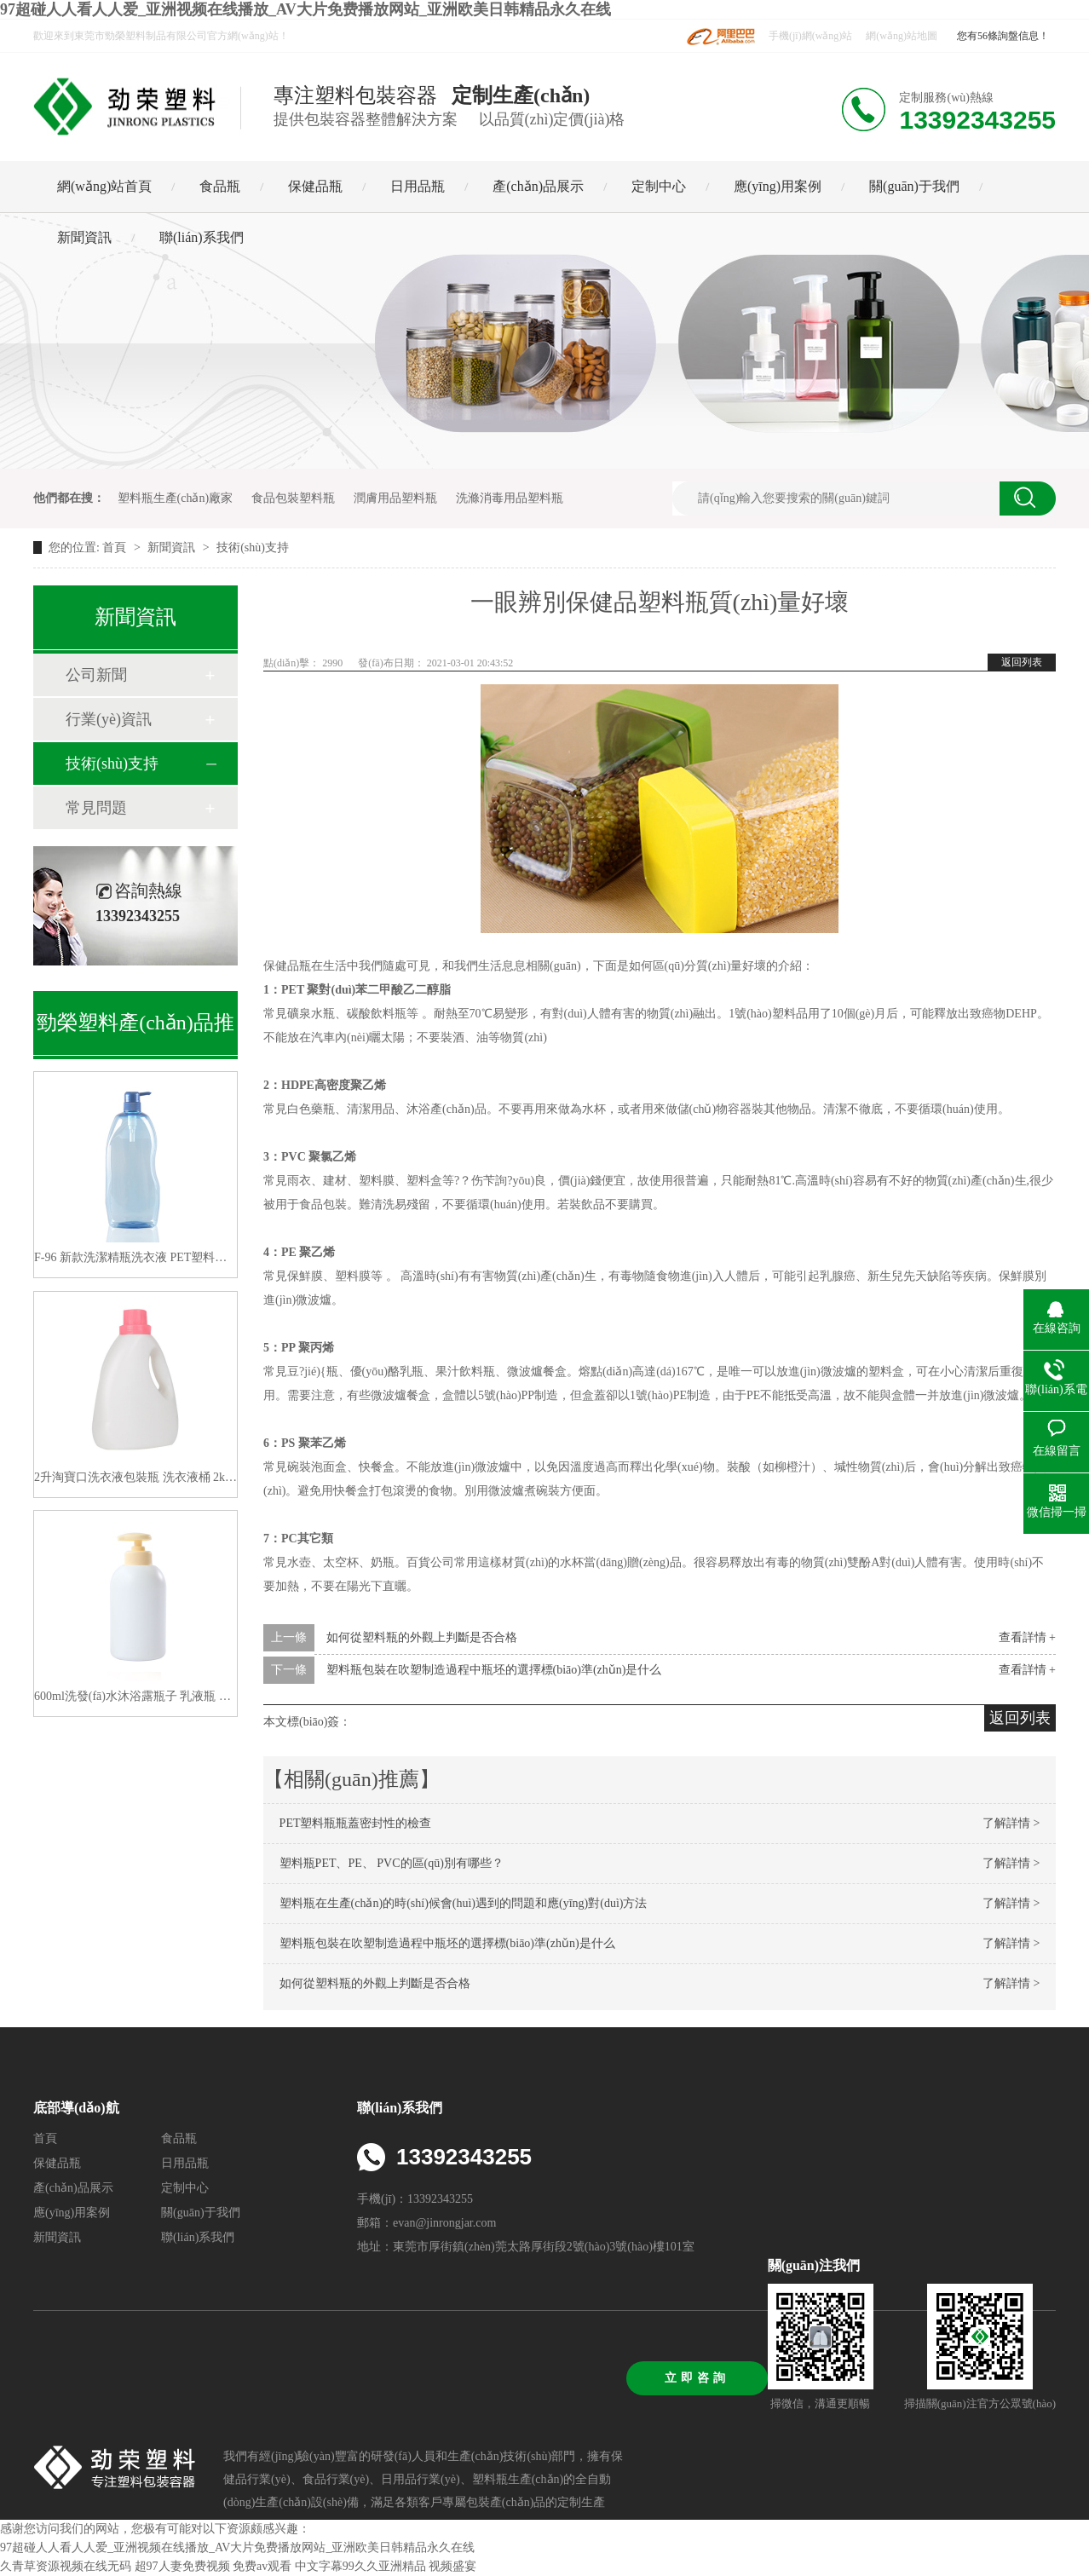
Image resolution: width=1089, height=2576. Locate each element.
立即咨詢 (697, 2377)
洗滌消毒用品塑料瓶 (509, 498)
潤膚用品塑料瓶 (395, 498)
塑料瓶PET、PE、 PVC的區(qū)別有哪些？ (391, 1863)
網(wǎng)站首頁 (104, 186)
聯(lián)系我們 (201, 237)
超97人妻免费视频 (182, 2566)
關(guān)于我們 (914, 186)
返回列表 (1021, 662)
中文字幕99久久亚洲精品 (360, 2566)
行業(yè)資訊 (109, 719)
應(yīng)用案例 (777, 186)
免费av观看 (262, 2566)
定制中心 (658, 186)
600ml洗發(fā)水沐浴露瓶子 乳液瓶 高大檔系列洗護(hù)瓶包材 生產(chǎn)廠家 (135, 1696)
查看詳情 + (1027, 1637)
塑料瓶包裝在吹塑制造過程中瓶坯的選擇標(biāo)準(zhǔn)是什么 (494, 1669)
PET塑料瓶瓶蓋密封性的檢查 (355, 1823)
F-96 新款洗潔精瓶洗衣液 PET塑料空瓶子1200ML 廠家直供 (135, 1257)
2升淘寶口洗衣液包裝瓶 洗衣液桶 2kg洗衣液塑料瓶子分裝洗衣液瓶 (135, 1477)
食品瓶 (219, 186)
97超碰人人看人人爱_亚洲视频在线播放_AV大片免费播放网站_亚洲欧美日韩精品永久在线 (305, 9)
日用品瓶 (417, 186)
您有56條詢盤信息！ (1003, 36)
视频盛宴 (452, 2566)
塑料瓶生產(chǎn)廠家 (175, 498)
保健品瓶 (315, 186)
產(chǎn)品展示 (538, 186)
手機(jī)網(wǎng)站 (810, 36)
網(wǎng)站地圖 (901, 36)
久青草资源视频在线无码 (65, 2566)
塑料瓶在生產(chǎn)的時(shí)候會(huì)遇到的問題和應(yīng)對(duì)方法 (463, 1903)
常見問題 (96, 807)
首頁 (116, 547)
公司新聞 (96, 674)
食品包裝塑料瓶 (293, 498)
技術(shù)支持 (252, 547)
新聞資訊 (84, 237)
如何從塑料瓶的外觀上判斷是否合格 (421, 1637)
